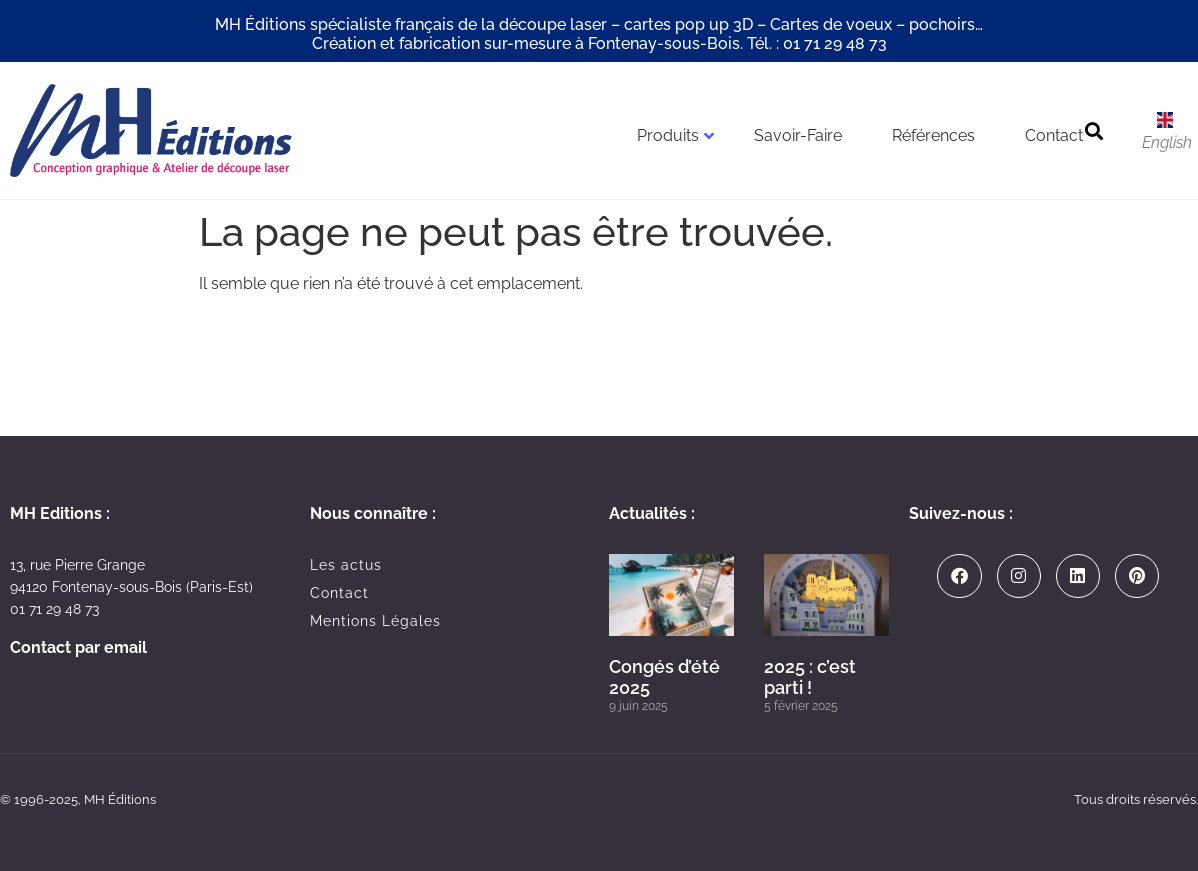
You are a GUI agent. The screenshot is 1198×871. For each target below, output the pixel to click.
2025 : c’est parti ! (810, 677)
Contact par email (78, 647)
